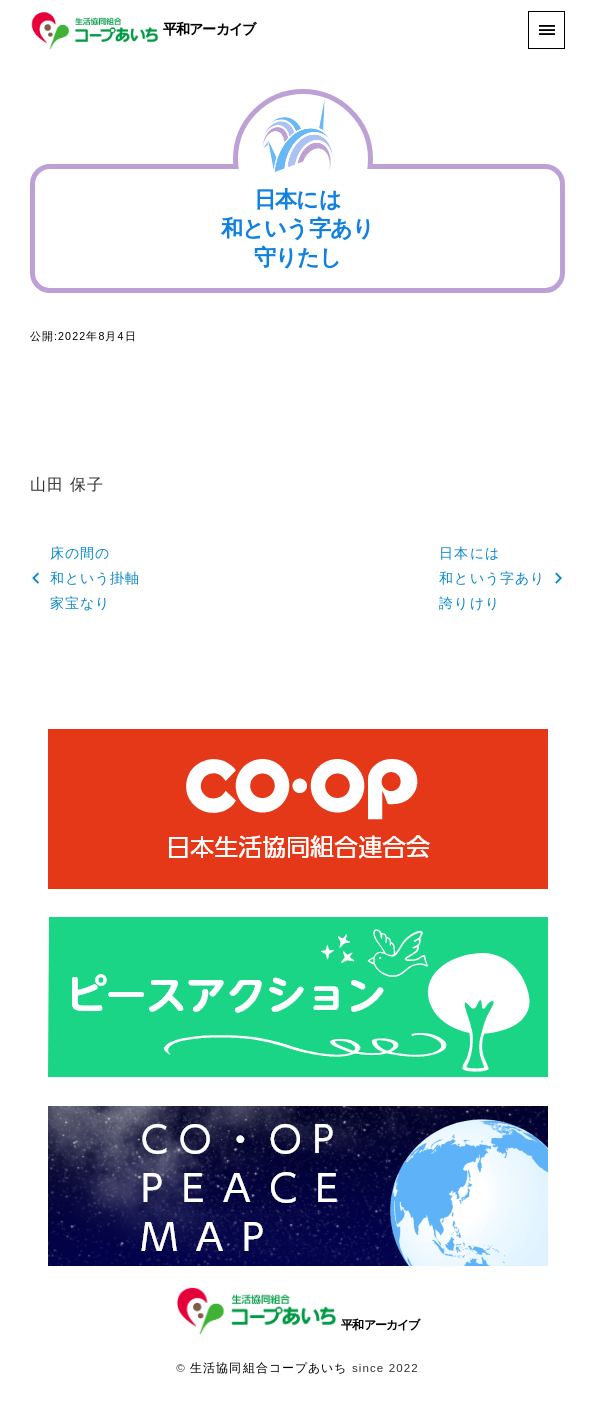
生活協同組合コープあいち (268, 1368)
